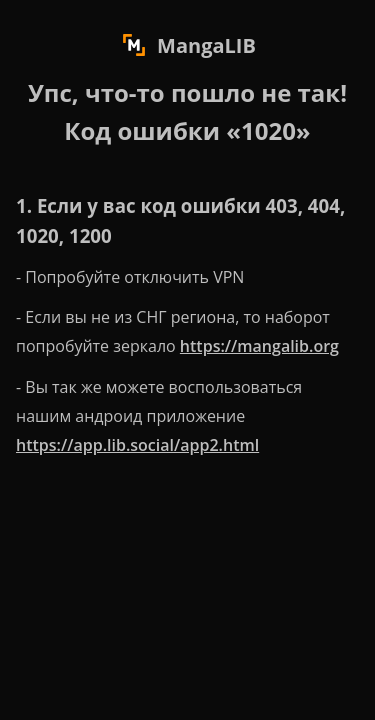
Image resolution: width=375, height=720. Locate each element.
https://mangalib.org (259, 346)
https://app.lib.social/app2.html (137, 445)
